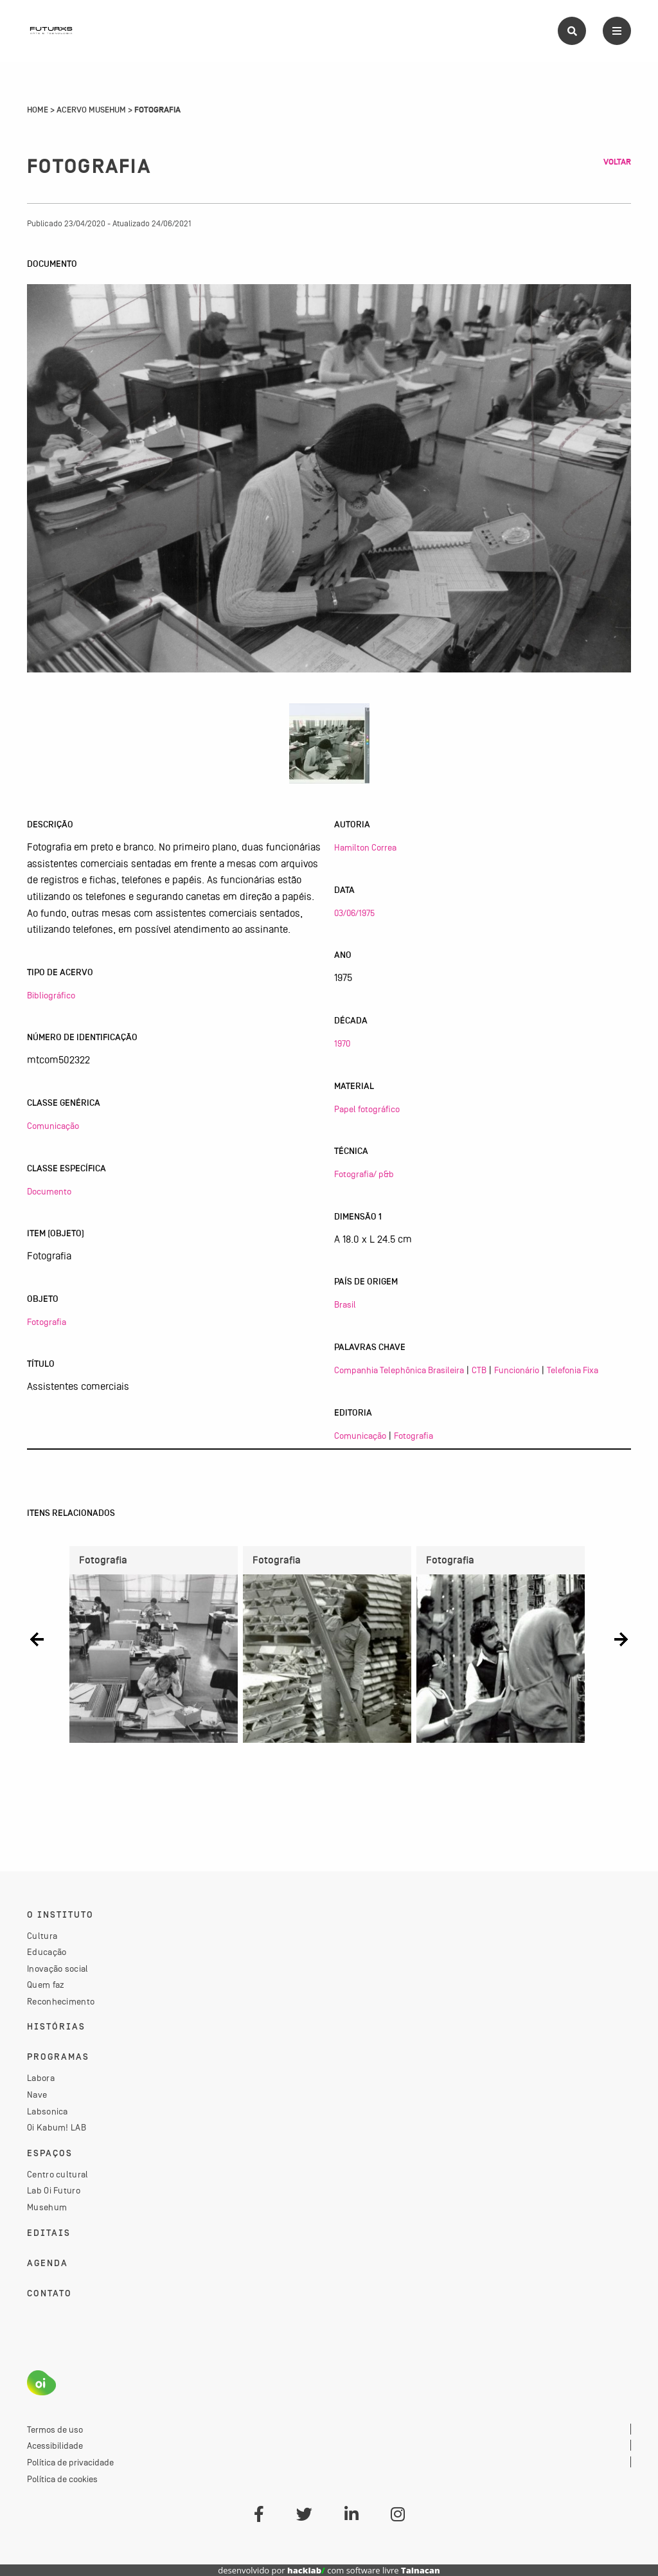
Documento (49, 1191)
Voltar (617, 162)
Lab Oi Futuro (53, 2190)
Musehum (47, 2207)
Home (37, 110)
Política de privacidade (70, 2462)
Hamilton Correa (365, 847)
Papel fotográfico (367, 1109)
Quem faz (45, 1984)
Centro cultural (58, 2174)
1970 (342, 1043)
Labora (41, 2078)
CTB (479, 1370)
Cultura (42, 1936)
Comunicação (53, 1126)
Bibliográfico (51, 995)
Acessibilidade (55, 2445)
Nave (37, 2094)
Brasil (345, 1304)
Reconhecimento (60, 2001)
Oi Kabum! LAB (56, 2127)
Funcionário (516, 1370)
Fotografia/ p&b (364, 1174)
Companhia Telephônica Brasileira (399, 1370)
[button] (37, 1640)
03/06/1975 (354, 913)
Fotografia (46, 1322)
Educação (46, 1952)
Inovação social (58, 1968)
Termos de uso (55, 2429)
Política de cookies (62, 2479)
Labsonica (47, 2111)
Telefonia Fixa (572, 1370)
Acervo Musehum (91, 110)
